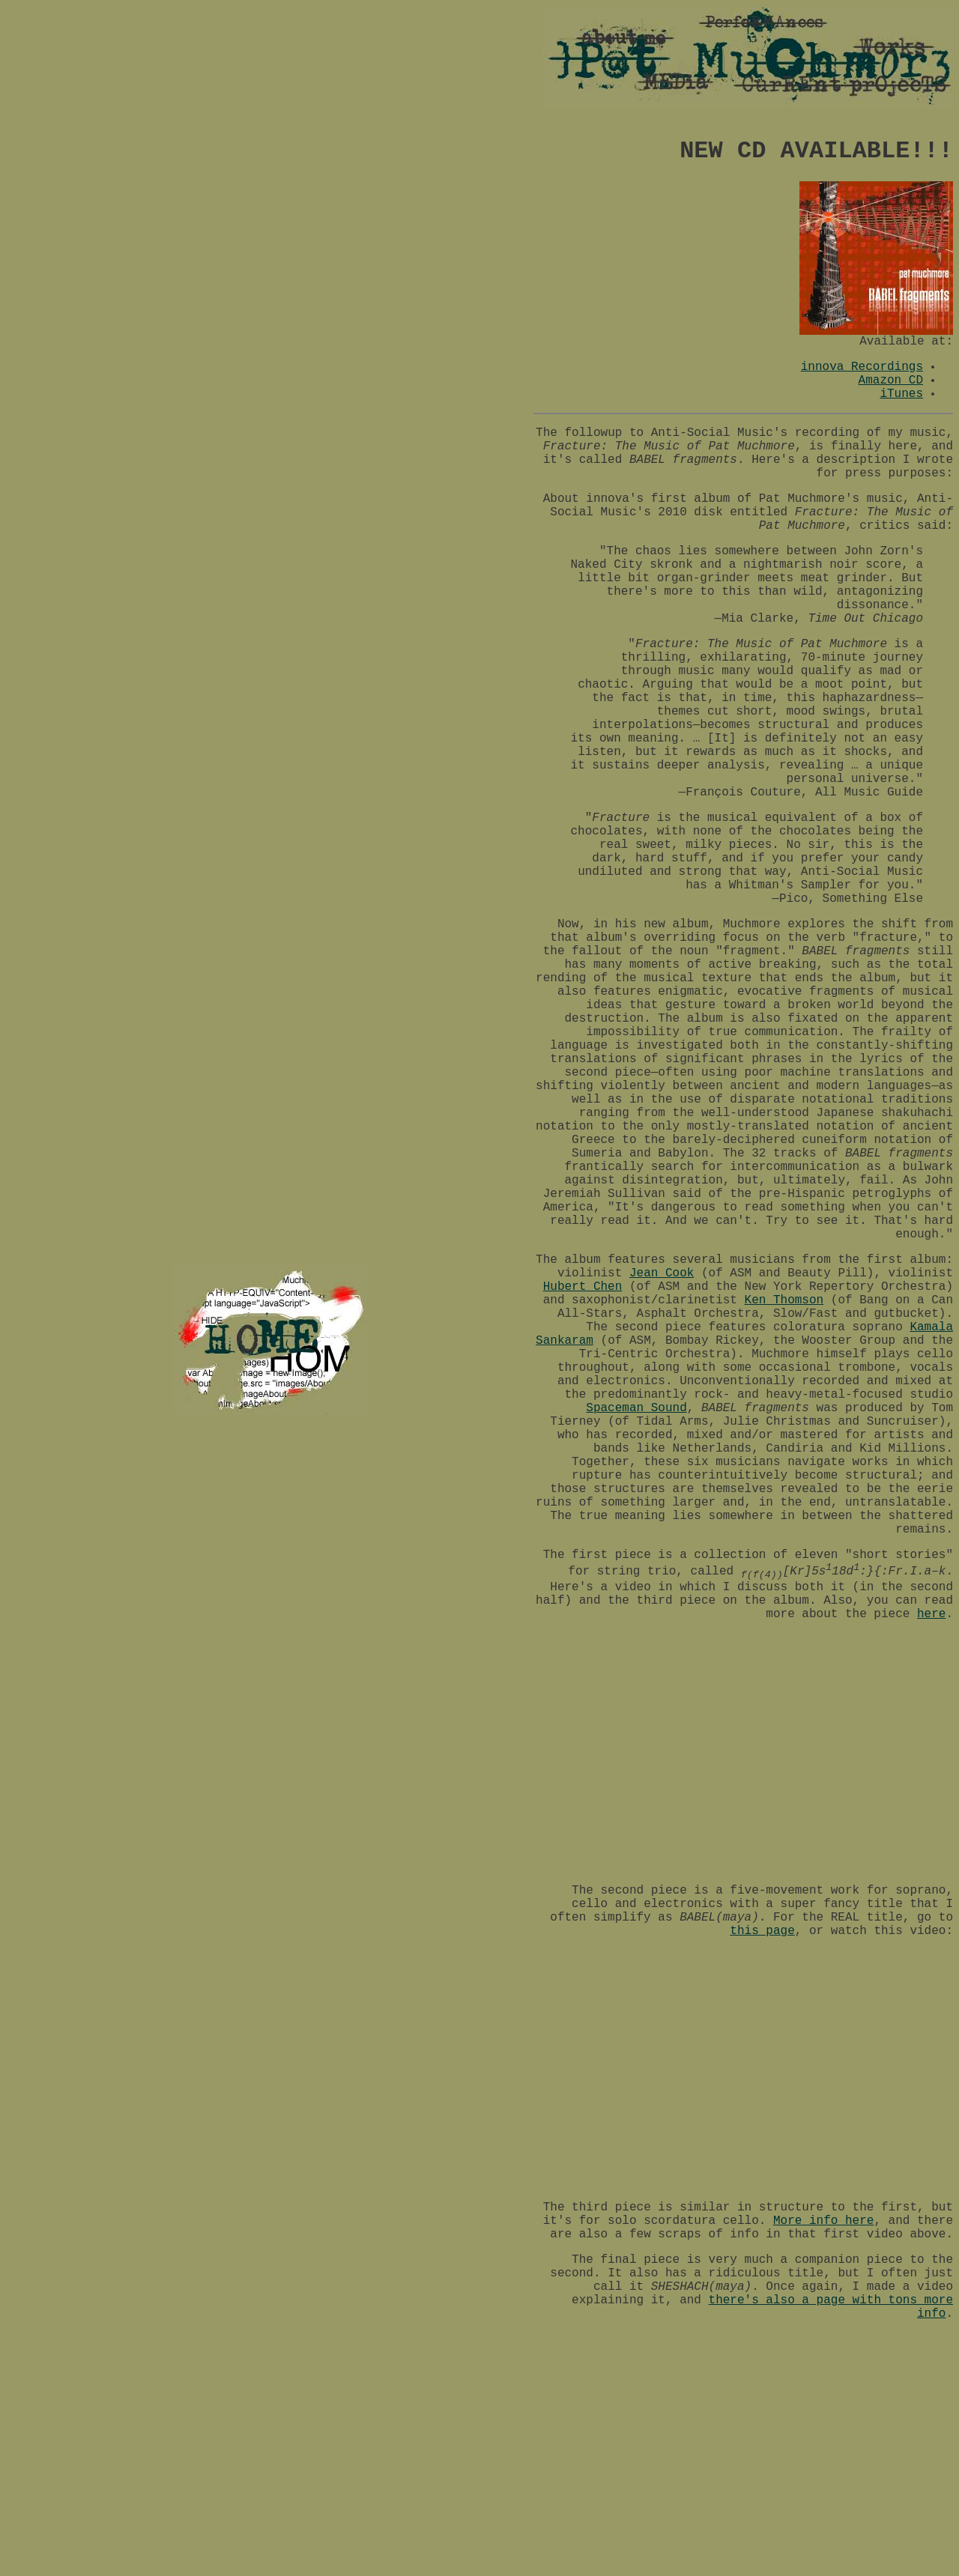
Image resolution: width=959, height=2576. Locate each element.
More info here (823, 2221)
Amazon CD (891, 380)
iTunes (901, 394)
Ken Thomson (784, 1300)
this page (762, 1931)
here (931, 1614)
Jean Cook (661, 1273)
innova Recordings (862, 367)
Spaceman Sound (636, 1408)
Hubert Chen (583, 1287)
